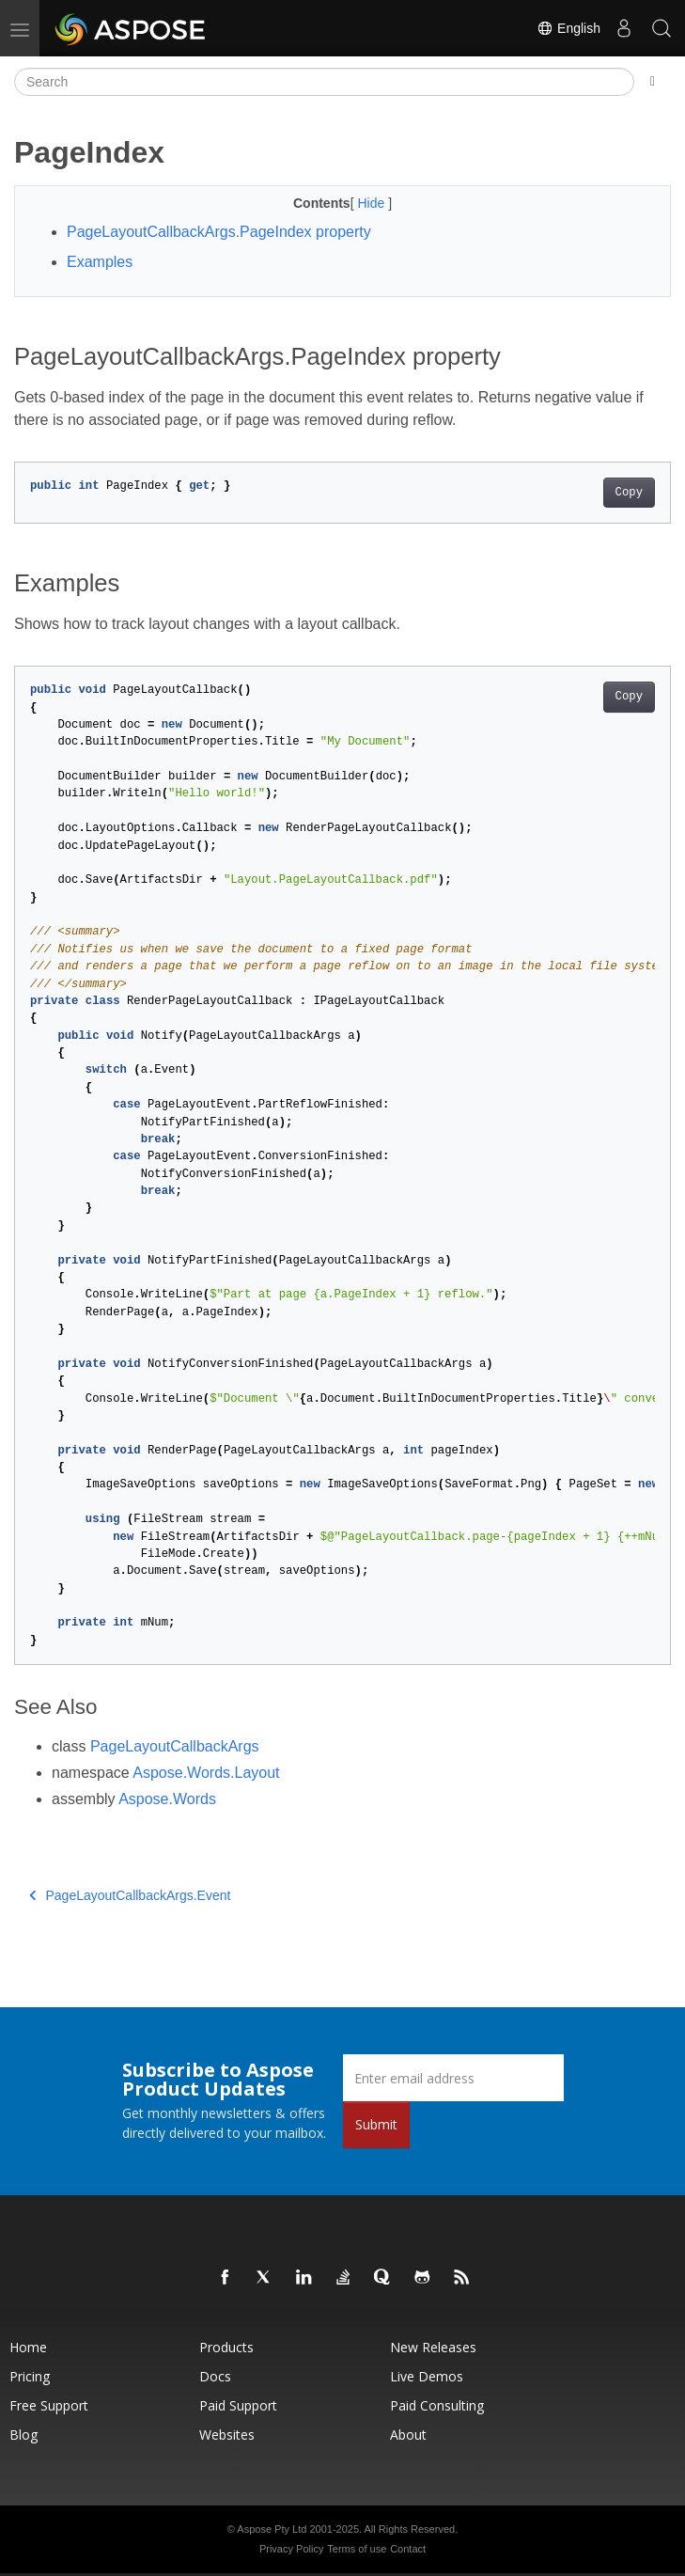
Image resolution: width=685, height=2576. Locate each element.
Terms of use (356, 2548)
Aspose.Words (167, 1799)
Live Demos (426, 2376)
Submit (376, 2124)
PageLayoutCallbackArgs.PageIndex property (219, 232)
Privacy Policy (291, 2548)
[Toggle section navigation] (652, 81)
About (408, 2434)
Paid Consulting (437, 2405)
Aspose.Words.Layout (205, 1773)
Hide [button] (372, 203)
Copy (629, 492)
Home (28, 2347)
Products (226, 2347)
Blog (23, 2434)
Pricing (29, 2376)
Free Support (48, 2405)
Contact (408, 2548)
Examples (99, 262)
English (568, 28)
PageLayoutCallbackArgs (174, 1746)
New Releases (433, 2347)
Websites (227, 2434)
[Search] (324, 82)
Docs (215, 2376)
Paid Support (238, 2405)
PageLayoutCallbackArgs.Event (129, 1895)
